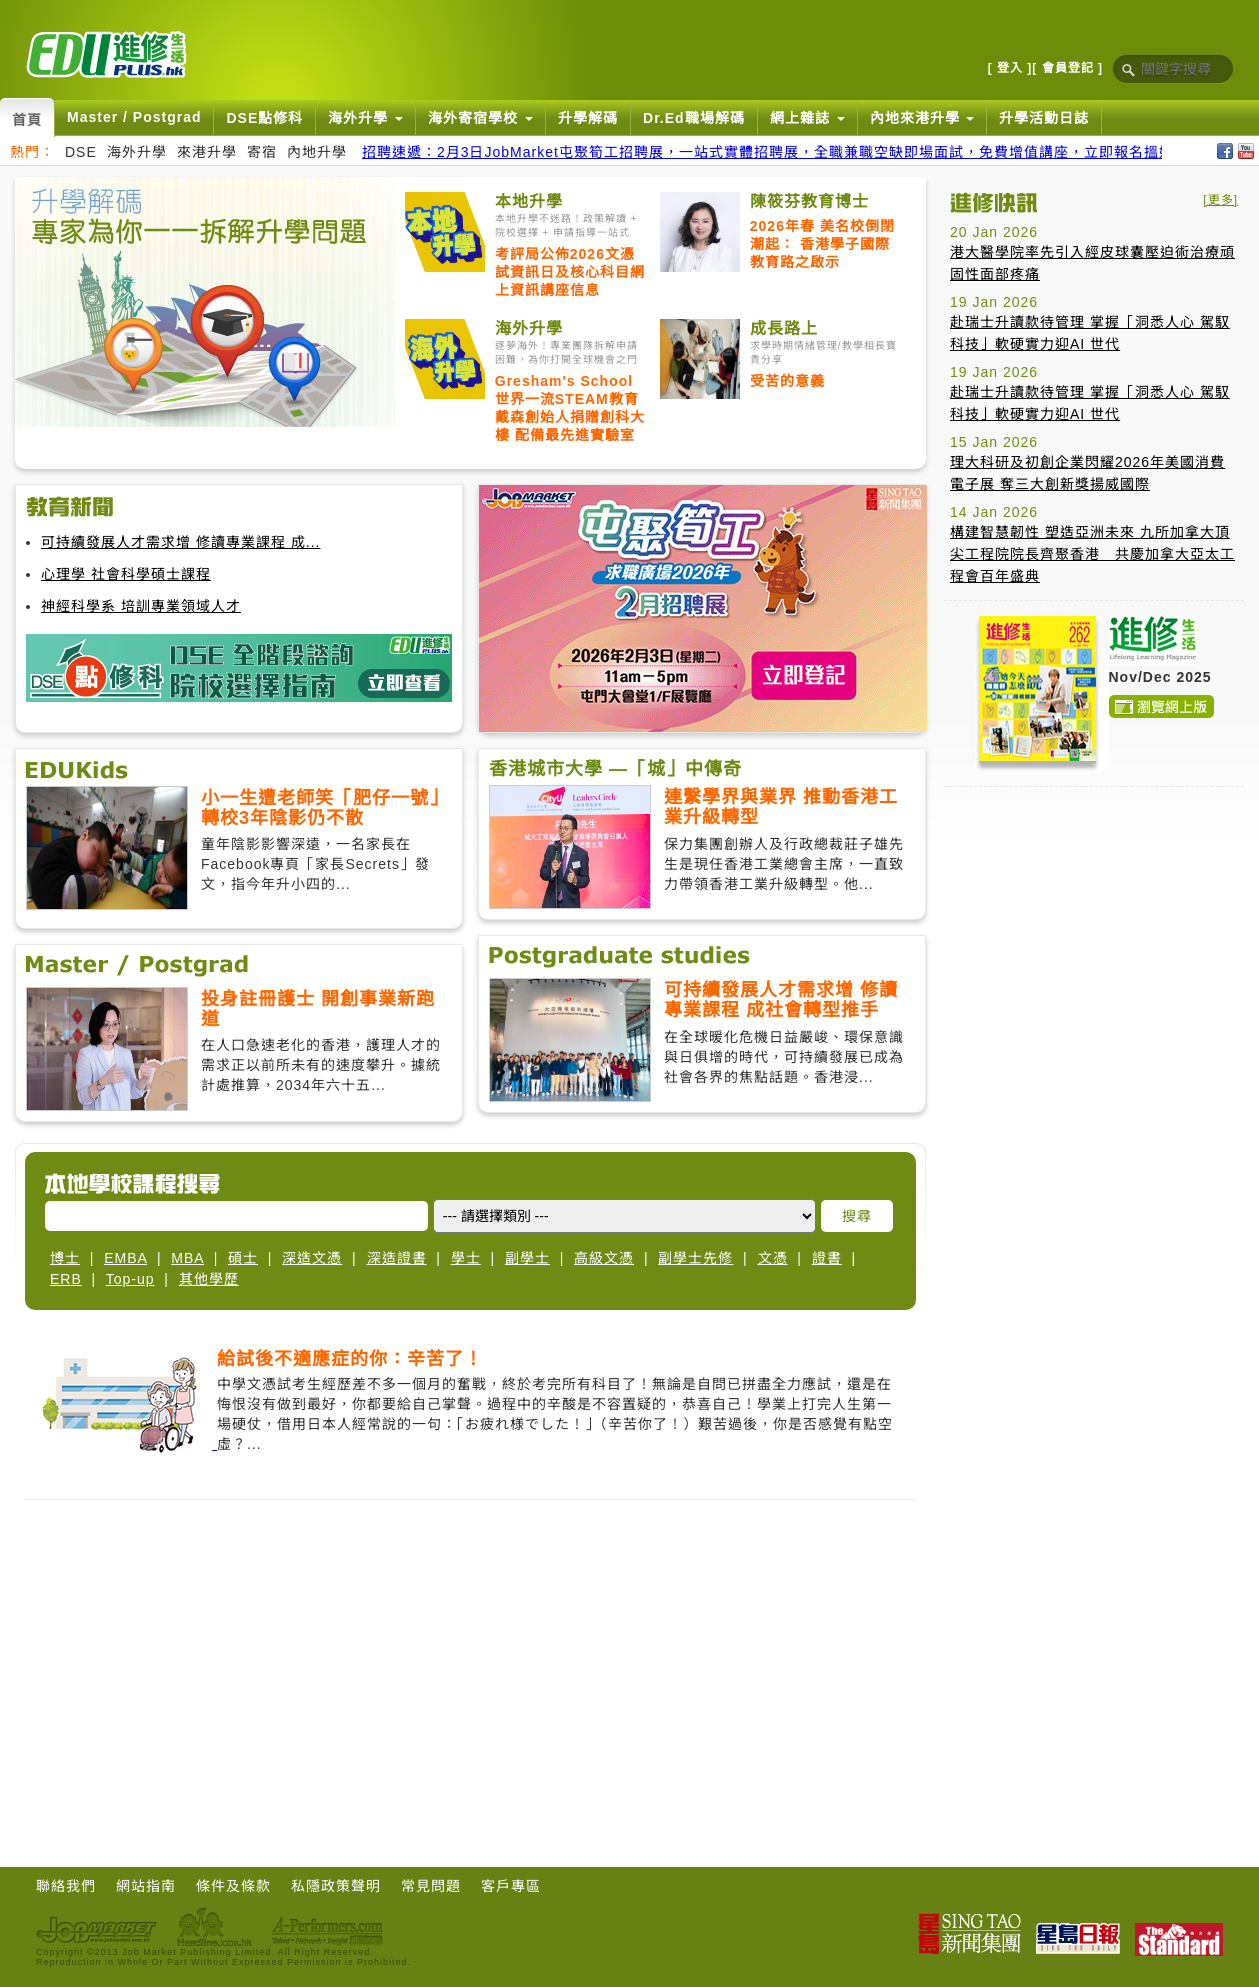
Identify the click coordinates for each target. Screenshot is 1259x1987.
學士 (466, 1258)
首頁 (27, 120)
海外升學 (137, 152)
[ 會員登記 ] (1067, 68)
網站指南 (146, 1886)
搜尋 (857, 1216)
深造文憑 (312, 1258)
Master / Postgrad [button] (134, 117)
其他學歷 (209, 1279)
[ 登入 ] (1010, 68)
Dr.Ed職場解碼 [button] (694, 118)
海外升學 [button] (365, 118)
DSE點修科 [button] (264, 118)
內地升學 (317, 152)
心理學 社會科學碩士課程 (126, 574)
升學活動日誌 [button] (1044, 118)
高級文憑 (604, 1258)
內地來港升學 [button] (922, 118)
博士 (65, 1258)
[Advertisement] (1094, 927)
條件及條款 (233, 1886)
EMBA (125, 1258)
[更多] (1220, 200)
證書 (827, 1258)
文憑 (773, 1258)
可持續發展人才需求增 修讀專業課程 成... (180, 542)
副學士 (527, 1258)
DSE (81, 152)
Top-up (130, 1279)
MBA (187, 1258)
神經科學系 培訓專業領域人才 (141, 606)
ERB (66, 1279)
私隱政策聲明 (336, 1886)
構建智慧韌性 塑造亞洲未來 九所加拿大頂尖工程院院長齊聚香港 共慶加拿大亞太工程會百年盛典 (1092, 554)
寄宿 (262, 152)
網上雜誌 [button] (807, 118)
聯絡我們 (66, 1886)
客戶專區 (511, 1886)
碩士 (243, 1258)
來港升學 (207, 152)
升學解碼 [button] (588, 118)
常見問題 (431, 1886)
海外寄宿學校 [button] (480, 118)
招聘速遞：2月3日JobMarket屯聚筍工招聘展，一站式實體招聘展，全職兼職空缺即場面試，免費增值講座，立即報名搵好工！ (783, 152)
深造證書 (397, 1258)
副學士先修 (695, 1258)
